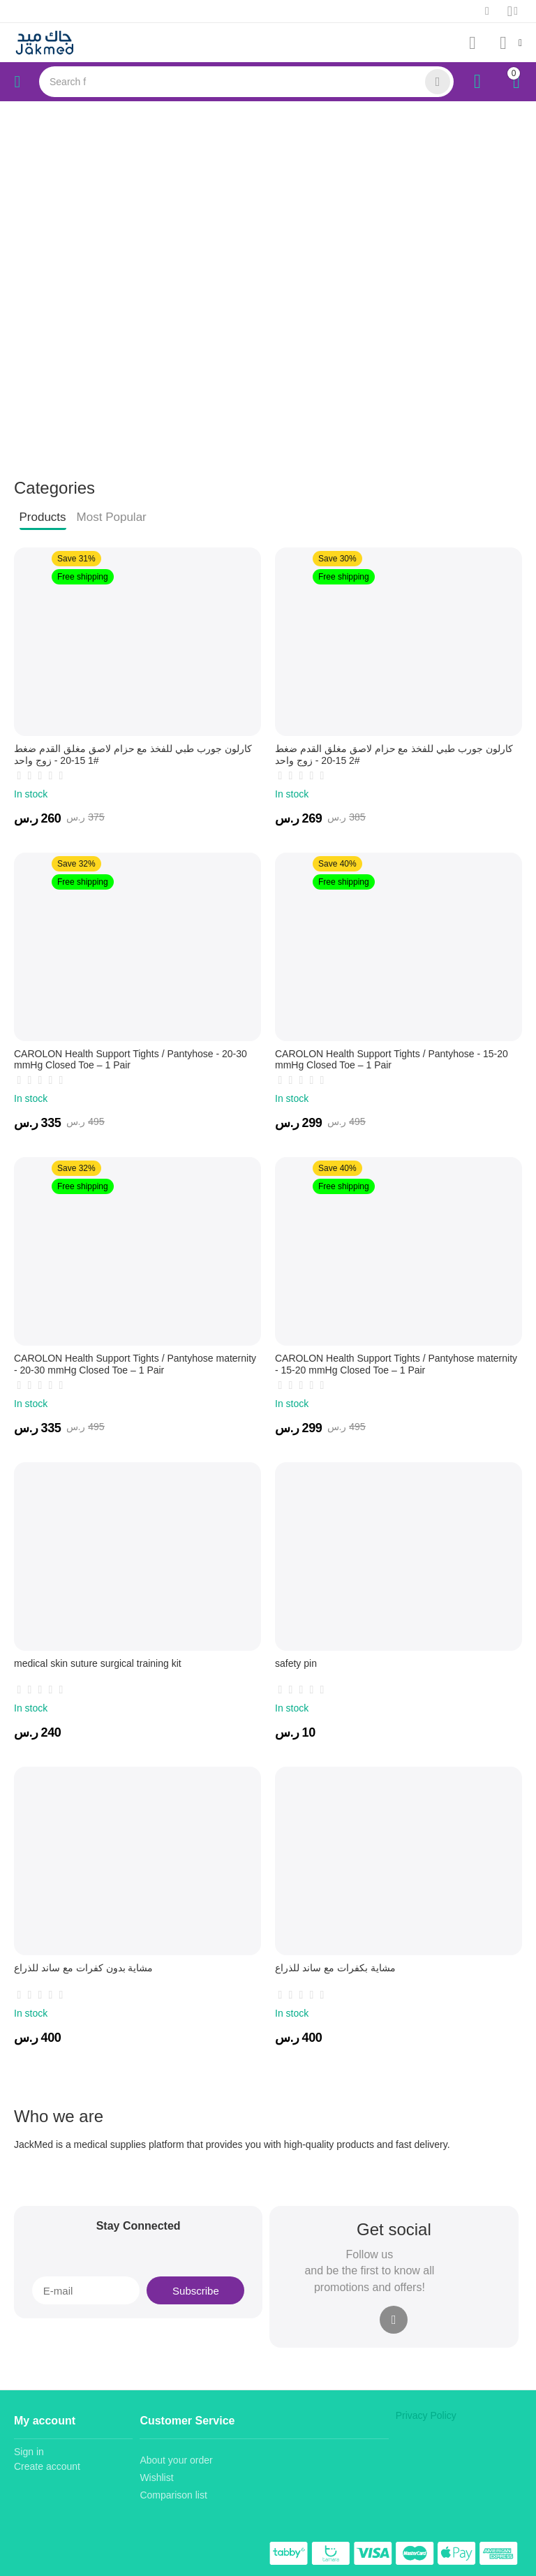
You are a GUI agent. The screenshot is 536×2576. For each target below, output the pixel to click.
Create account (47, 2466)
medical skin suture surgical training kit (97, 1663)
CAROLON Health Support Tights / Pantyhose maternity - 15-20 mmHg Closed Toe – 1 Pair (396, 1364)
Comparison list (173, 2495)
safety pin (296, 1663)
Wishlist (156, 2477)
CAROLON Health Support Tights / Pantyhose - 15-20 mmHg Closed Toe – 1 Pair (391, 1059)
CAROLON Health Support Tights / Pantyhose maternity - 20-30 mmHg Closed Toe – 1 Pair (135, 1364)
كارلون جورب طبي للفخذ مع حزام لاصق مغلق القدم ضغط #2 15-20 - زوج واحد (394, 754)
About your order (176, 2460)
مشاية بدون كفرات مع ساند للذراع (83, 1967)
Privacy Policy (426, 2415)
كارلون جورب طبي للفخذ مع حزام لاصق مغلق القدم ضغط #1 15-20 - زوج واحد (133, 754)
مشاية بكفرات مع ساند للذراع (335, 1967)
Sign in (29, 2451)
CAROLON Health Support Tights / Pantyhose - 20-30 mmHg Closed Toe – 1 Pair (130, 1059)
